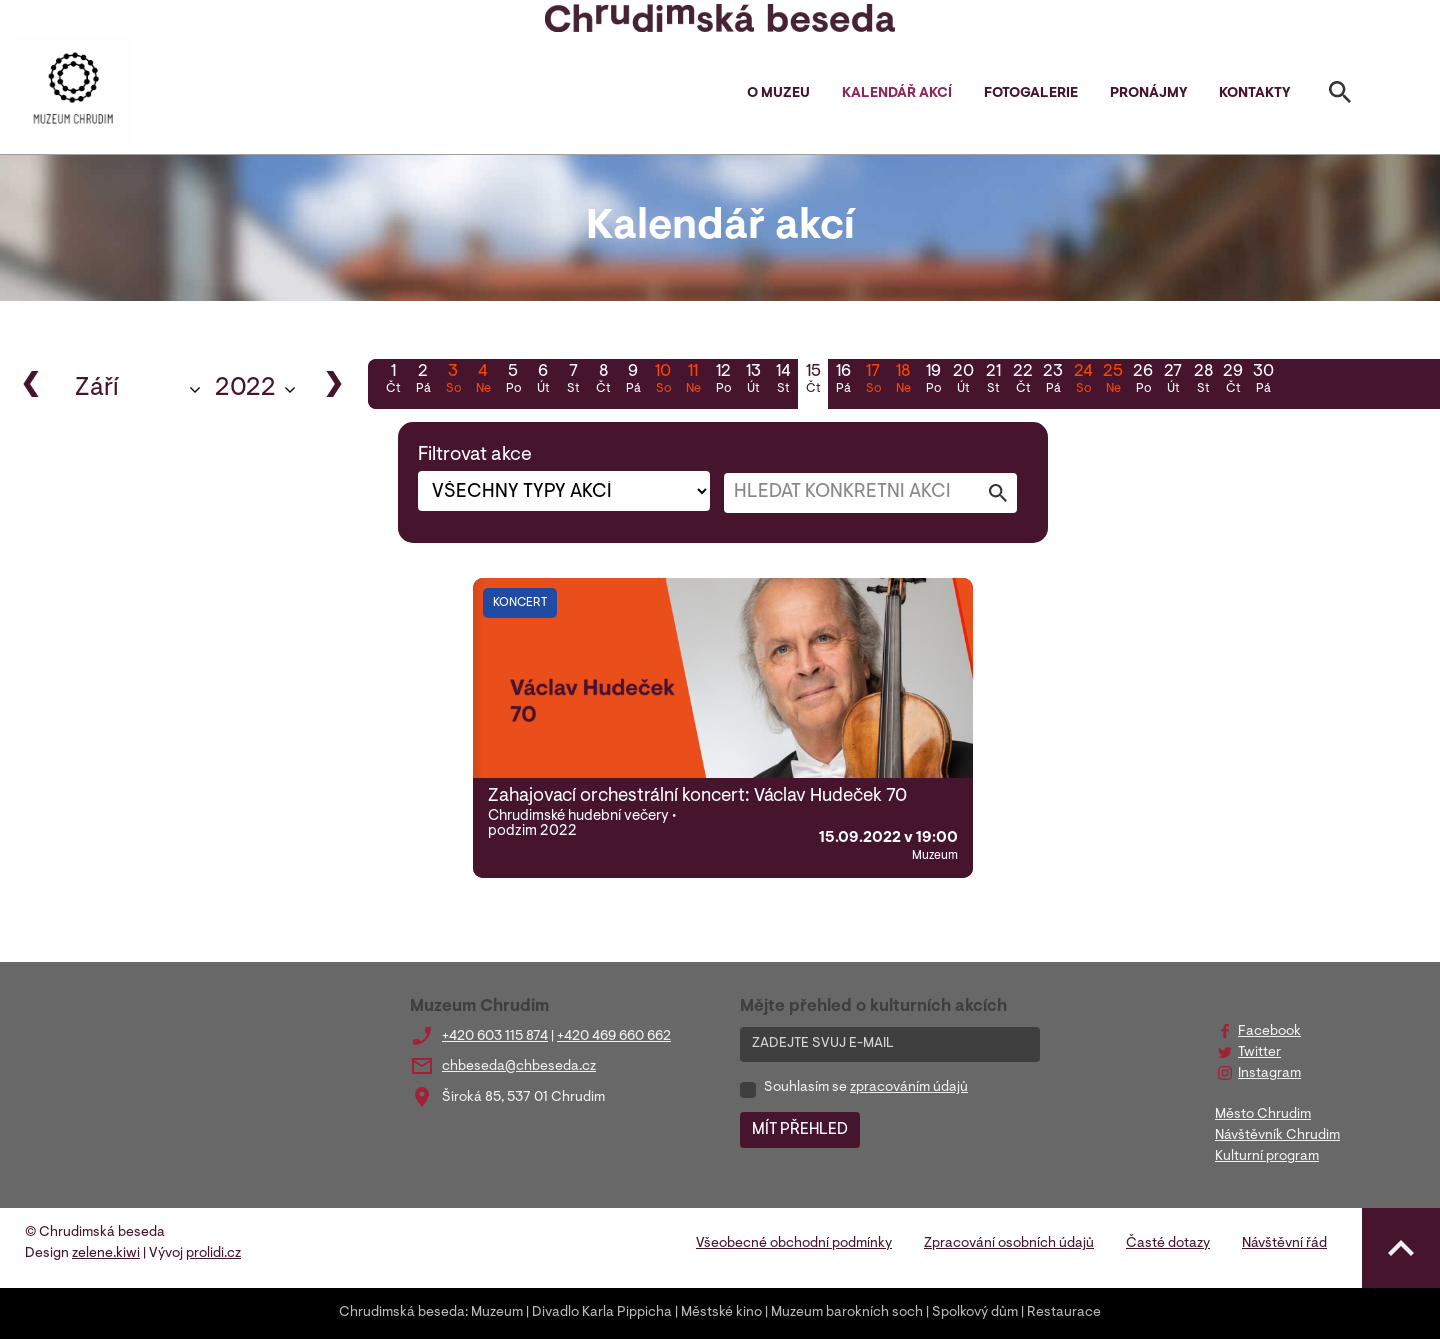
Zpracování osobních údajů (1009, 1244)
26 (1143, 381)
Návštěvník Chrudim (1277, 1136)
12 (723, 381)
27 (1173, 381)
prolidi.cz (213, 1254)
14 (783, 381)
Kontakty (1254, 94)
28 (1203, 381)
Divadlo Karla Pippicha (602, 1313)
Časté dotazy (1168, 1244)
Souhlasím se (866, 1088)
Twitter (1259, 1053)
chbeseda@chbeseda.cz (519, 1067)
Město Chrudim (1263, 1115)
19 (933, 381)
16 (843, 381)
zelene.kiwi (106, 1254)
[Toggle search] (1340, 96)
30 (1263, 381)
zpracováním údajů (909, 1088)
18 (903, 381)
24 (1083, 381)
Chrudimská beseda (402, 1313)
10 (663, 381)
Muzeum (497, 1313)
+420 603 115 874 (495, 1037)
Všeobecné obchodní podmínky (794, 1244)
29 (1233, 381)
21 (993, 381)
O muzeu (778, 94)
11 (693, 381)
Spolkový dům (975, 1313)
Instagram (1269, 1074)
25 (1113, 381)
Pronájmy (1148, 94)
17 (873, 381)
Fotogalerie (1031, 94)
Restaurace (1064, 1313)
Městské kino (721, 1313)
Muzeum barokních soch (847, 1313)
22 (1023, 381)
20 (963, 381)
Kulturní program (1267, 1157)
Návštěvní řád (1284, 1244)
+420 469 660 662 (614, 1037)
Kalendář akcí (897, 94)
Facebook (1269, 1032)
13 (753, 381)
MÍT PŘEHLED (800, 1130)
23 (1053, 381)
